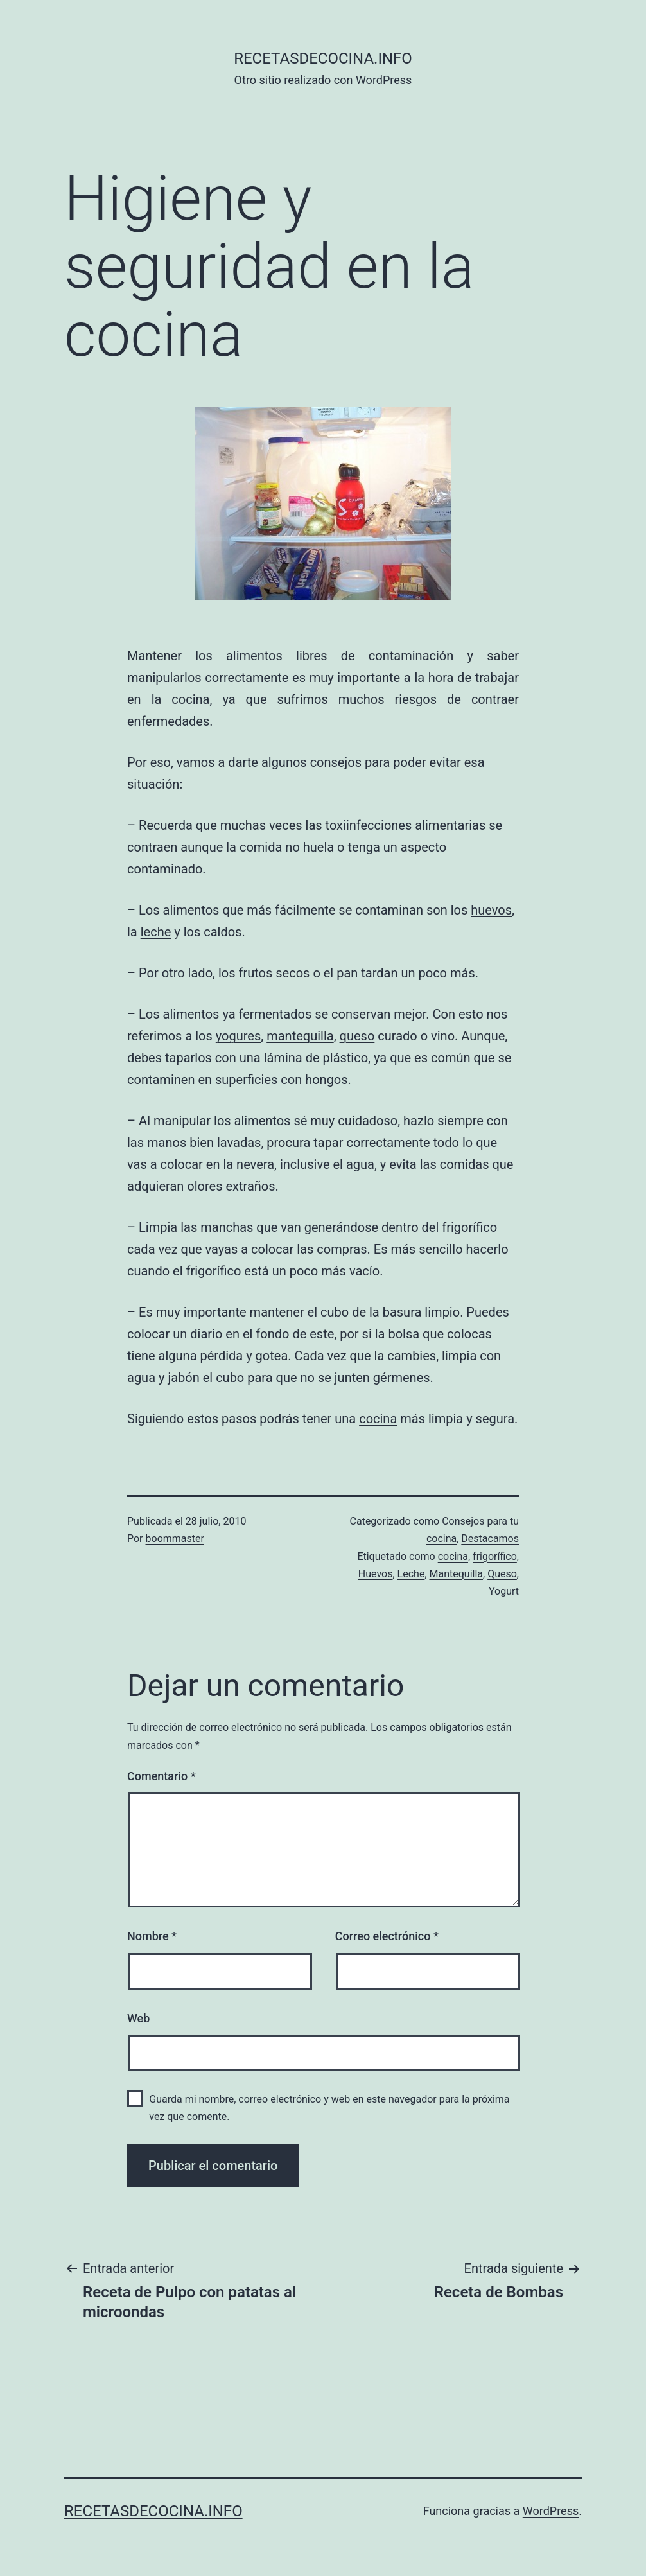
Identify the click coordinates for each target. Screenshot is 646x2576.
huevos (491, 910)
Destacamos (490, 1538)
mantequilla (299, 1036)
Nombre (152, 1936)
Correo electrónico (387, 1936)
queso (357, 1036)
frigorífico (469, 1227)
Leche (411, 1574)
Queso (502, 1574)
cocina (378, 1418)
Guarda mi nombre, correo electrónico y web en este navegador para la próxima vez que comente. (329, 2108)
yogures (238, 1036)
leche (156, 932)
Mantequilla (457, 1574)
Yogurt (504, 1591)
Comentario (161, 1776)
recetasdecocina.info (323, 58)
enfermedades (168, 721)
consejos (336, 762)
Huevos (375, 1574)
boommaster (175, 1538)
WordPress (551, 2511)
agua (360, 1164)
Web (138, 2018)
